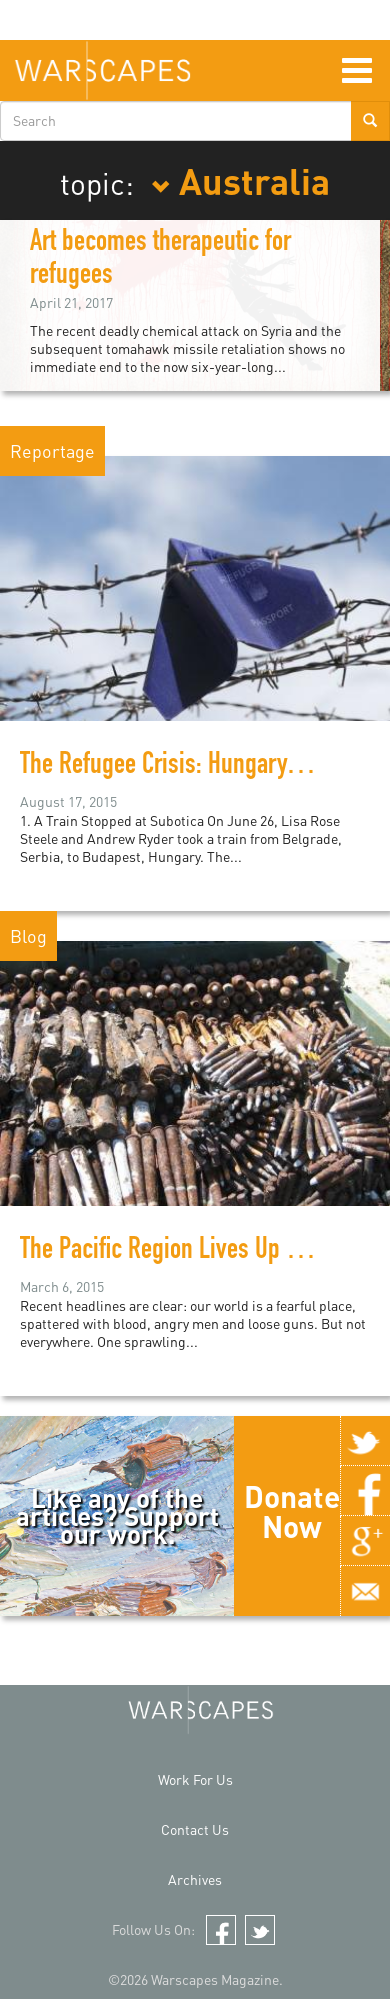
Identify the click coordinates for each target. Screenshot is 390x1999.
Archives (195, 1879)
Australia (240, 180)
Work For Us (195, 1779)
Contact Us (195, 1829)
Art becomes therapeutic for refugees (160, 260)
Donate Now (292, 1511)
